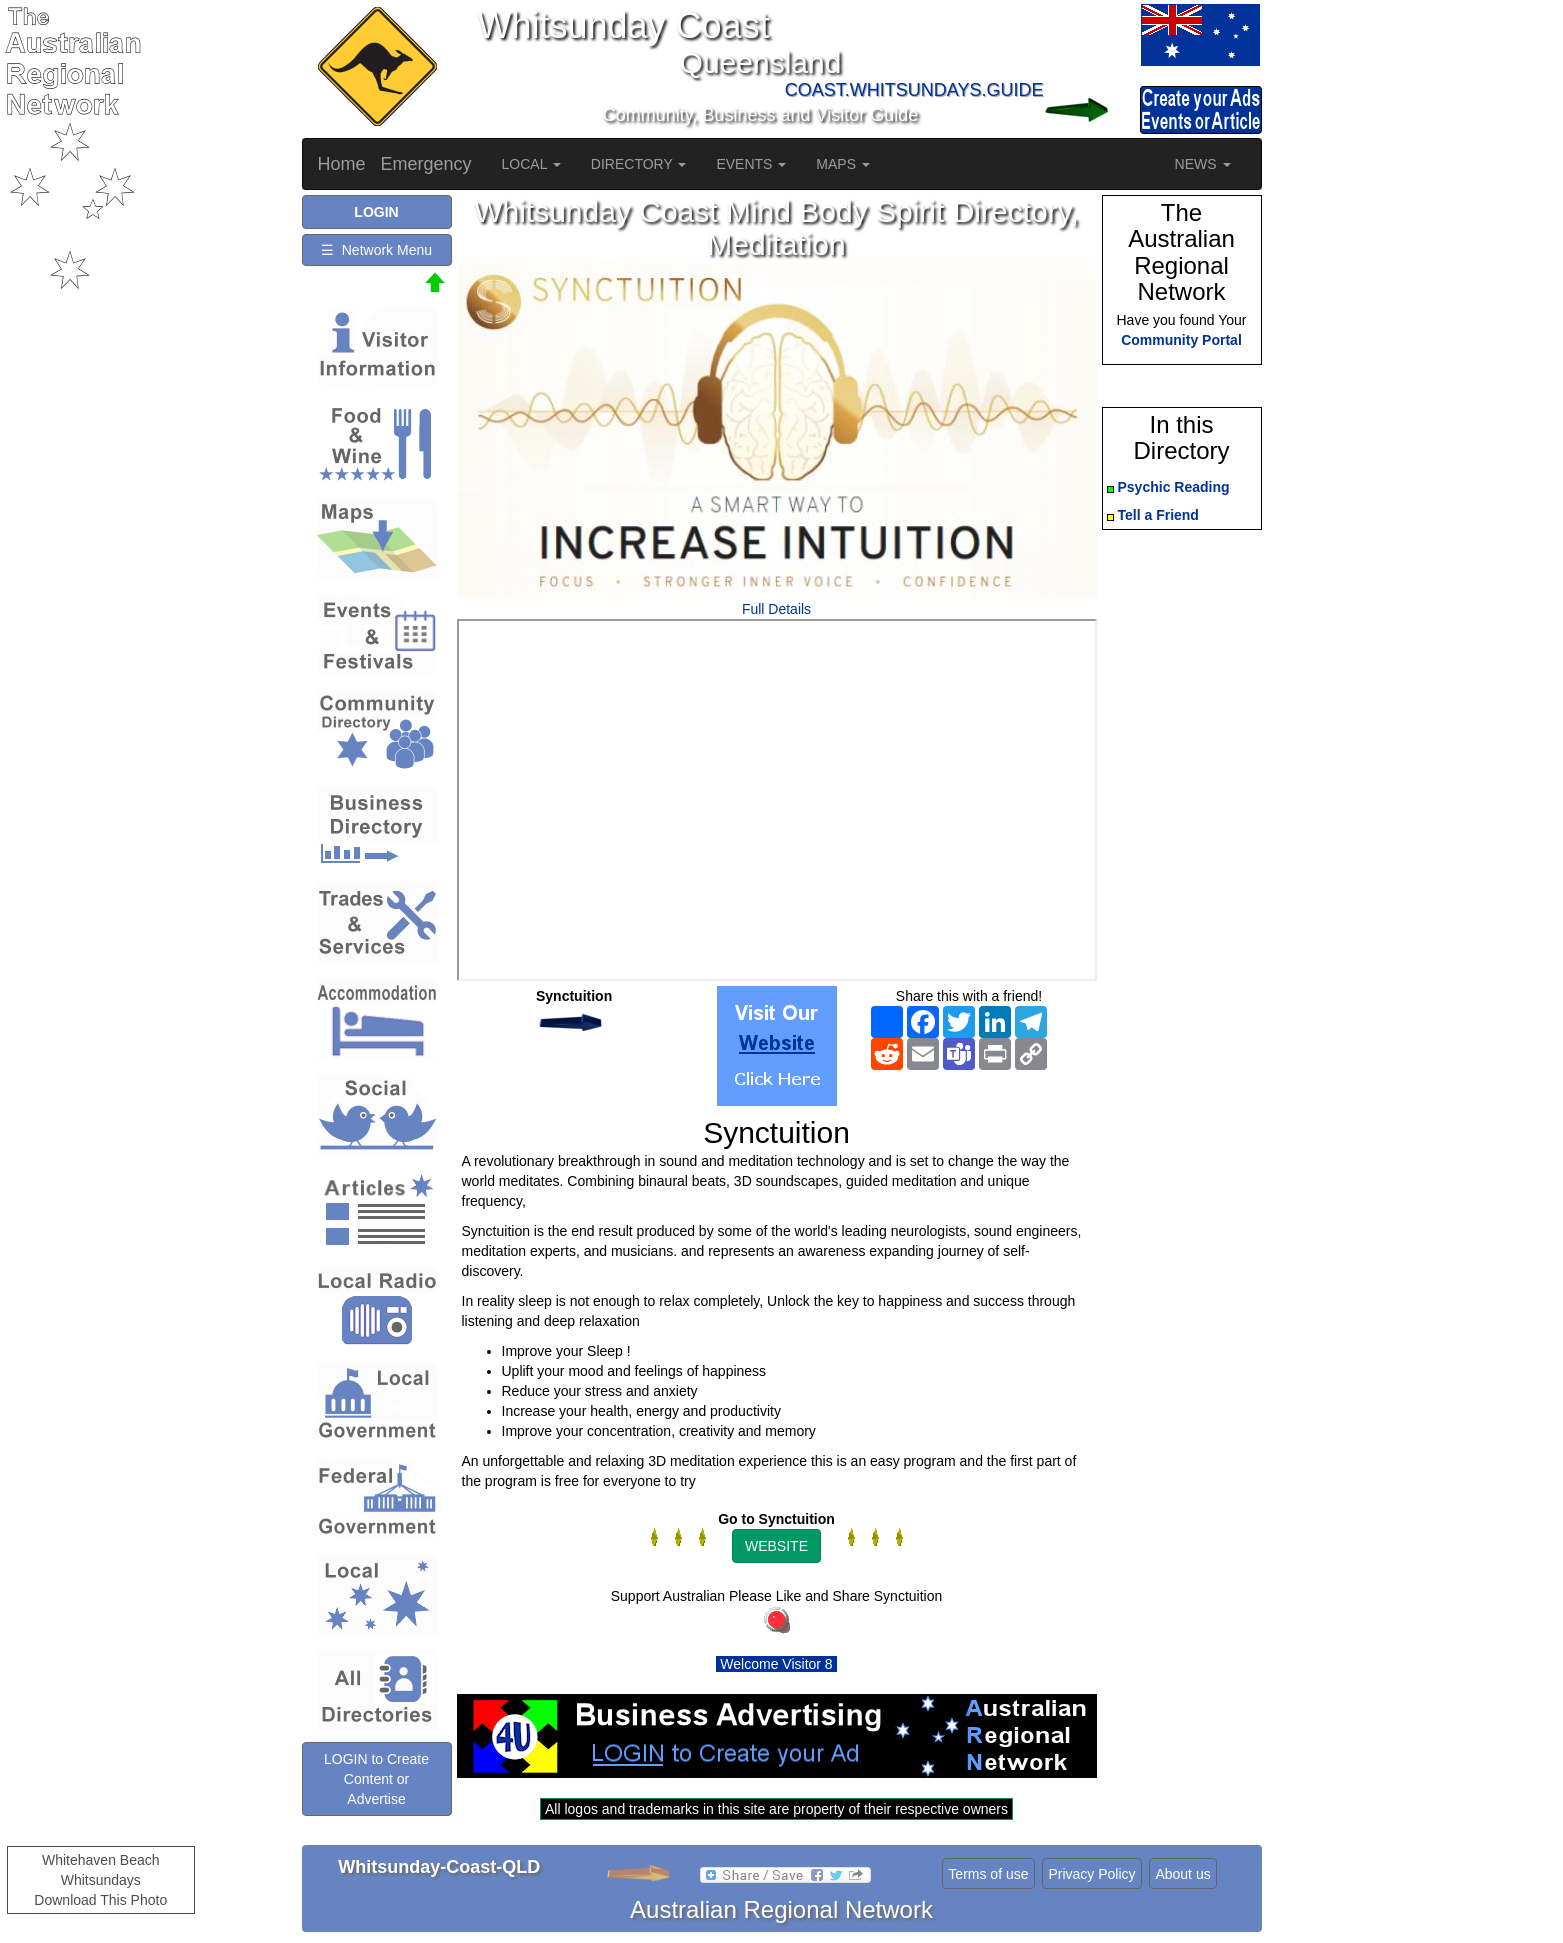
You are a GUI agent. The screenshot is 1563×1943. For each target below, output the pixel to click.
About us (1182, 1874)
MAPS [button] (843, 164)
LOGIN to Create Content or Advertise (376, 1779)
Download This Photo (100, 1900)
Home (342, 164)
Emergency (426, 164)
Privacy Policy (1091, 1874)
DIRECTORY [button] (639, 164)
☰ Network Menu (376, 250)
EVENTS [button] (751, 164)
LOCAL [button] (531, 164)
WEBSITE (776, 1546)
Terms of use (988, 1874)
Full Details (776, 609)
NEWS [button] (1203, 164)
